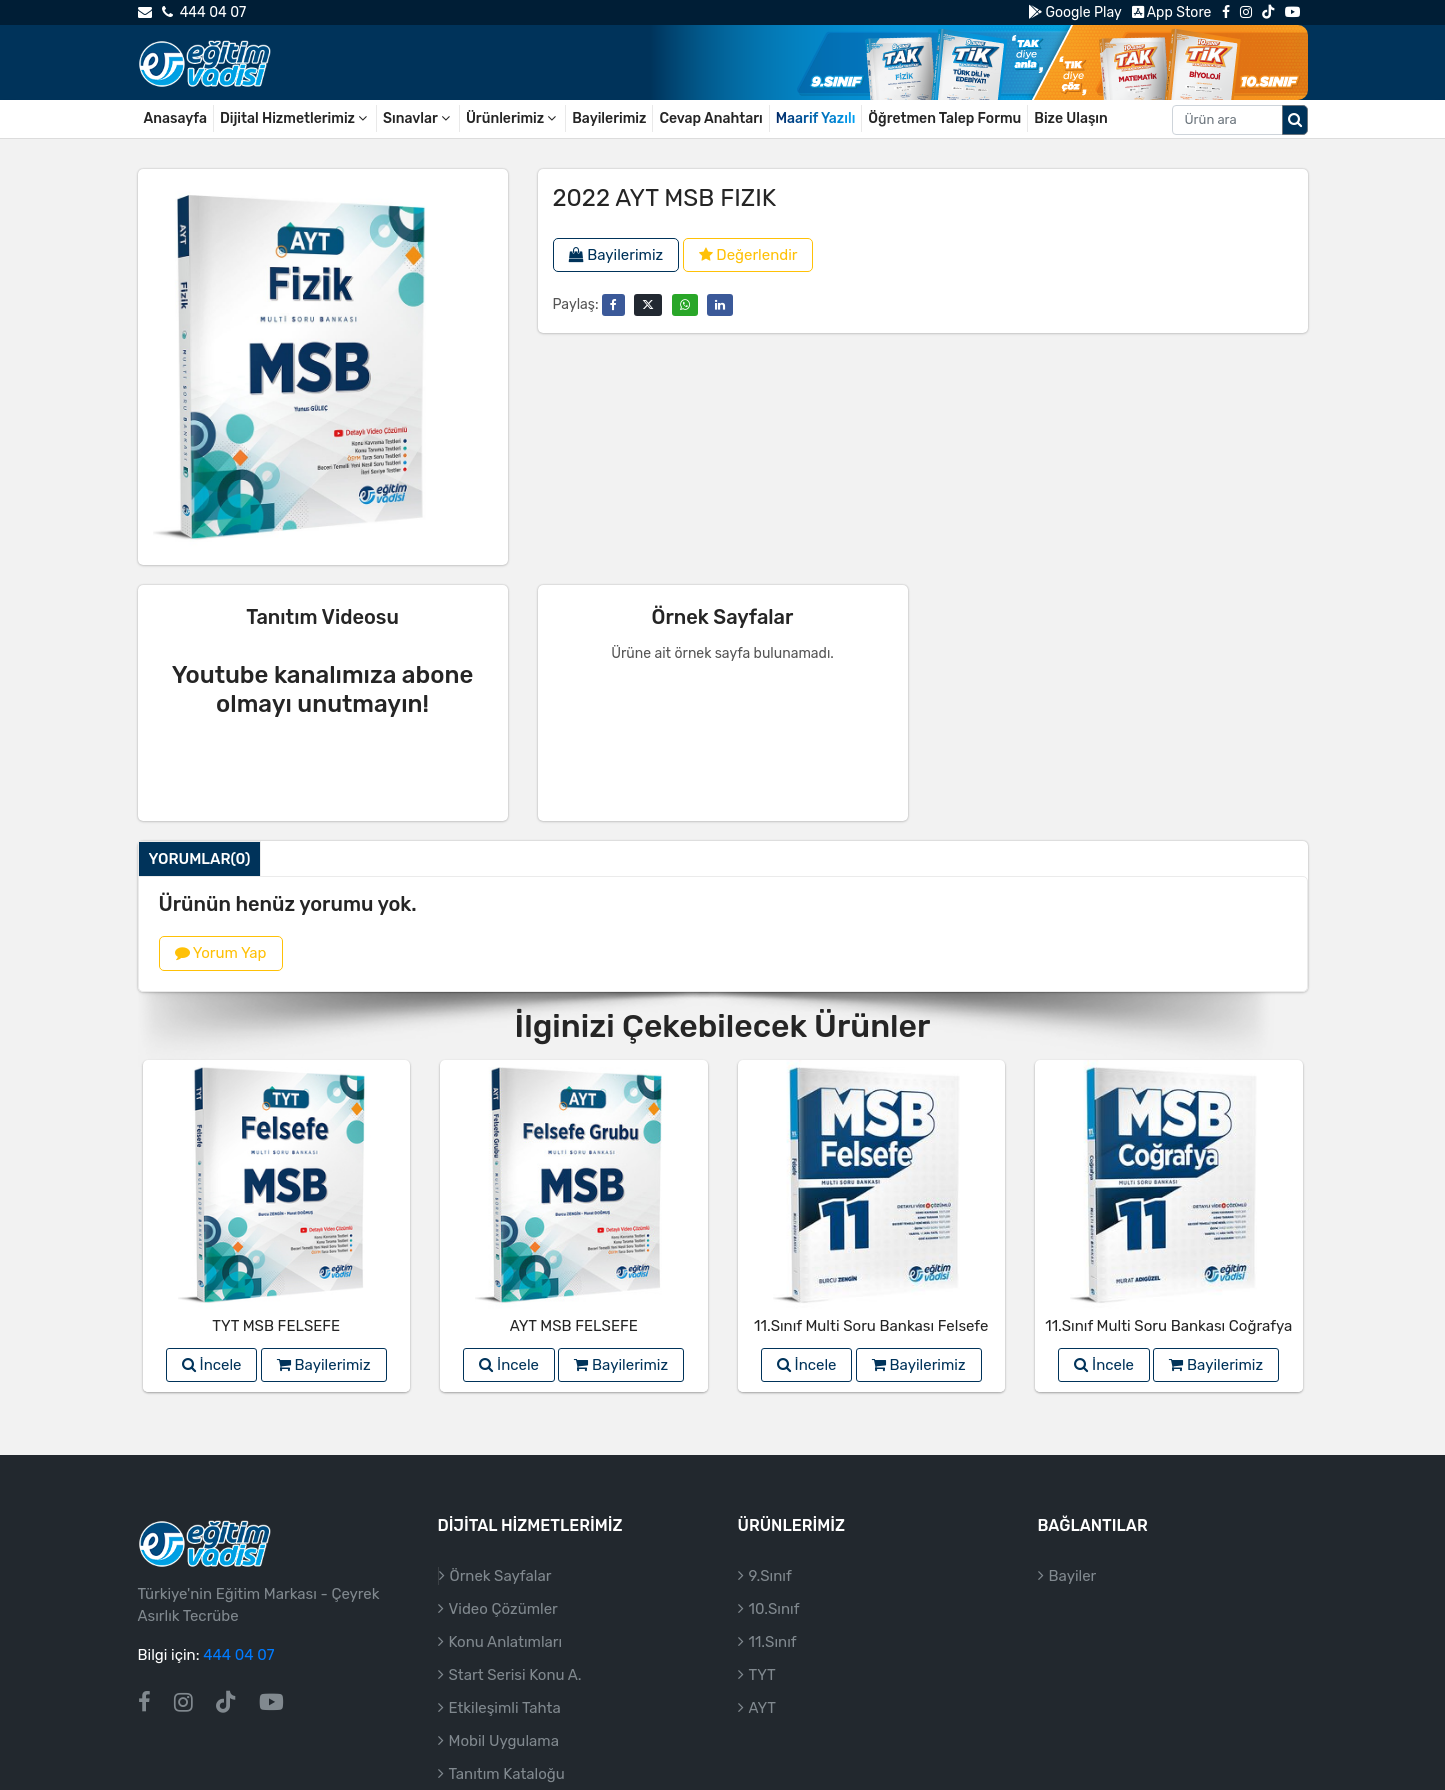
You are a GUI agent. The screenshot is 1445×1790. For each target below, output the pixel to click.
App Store (1172, 12)
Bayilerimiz (609, 118)
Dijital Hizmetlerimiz (295, 118)
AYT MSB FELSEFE (574, 1326)
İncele (212, 1365)
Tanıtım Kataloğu (507, 1774)
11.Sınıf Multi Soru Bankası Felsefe (871, 1326)
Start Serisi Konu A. (515, 1675)
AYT (762, 1708)
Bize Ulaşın (1071, 118)
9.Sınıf (770, 1576)
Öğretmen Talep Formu (944, 118)
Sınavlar (418, 118)
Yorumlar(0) (200, 859)
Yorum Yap (221, 953)
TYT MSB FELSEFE (276, 1326)
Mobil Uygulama (504, 1741)
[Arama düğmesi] (1295, 120)
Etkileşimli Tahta (505, 1708)
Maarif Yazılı (816, 118)
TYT (762, 1675)
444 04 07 (204, 12)
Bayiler (1073, 1576)
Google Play (1074, 12)
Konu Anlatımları (506, 1642)
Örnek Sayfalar (501, 1576)
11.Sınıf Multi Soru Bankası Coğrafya (1168, 1326)
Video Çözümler (503, 1609)
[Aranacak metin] (1227, 120)
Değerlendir (748, 255)
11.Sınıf (773, 1642)
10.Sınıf (774, 1609)
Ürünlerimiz (512, 118)
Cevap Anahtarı (710, 118)
